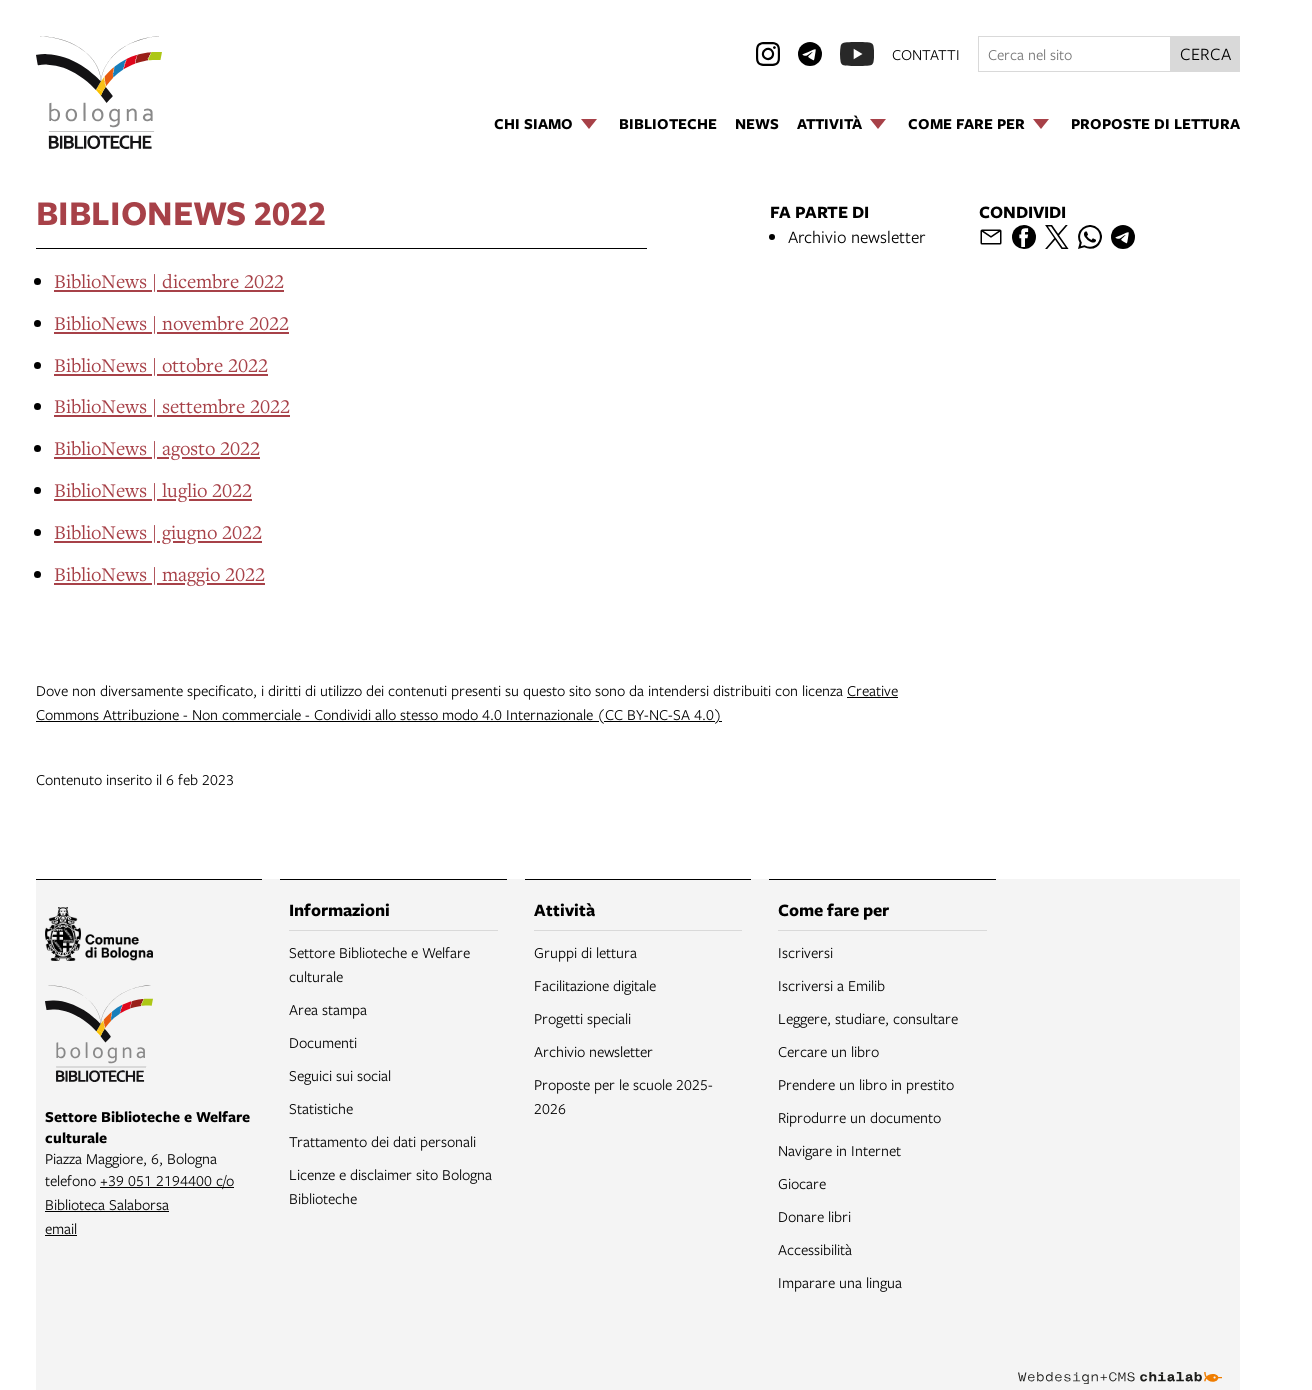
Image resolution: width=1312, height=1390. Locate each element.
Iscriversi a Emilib (831, 985)
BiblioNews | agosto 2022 (157, 447)
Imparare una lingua (840, 1282)
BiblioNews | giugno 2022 (158, 531)
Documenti (323, 1042)
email (61, 1228)
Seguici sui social (340, 1075)
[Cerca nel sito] (1074, 54)
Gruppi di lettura (585, 952)
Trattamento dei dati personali (382, 1141)
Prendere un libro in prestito (866, 1084)
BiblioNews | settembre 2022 (172, 405)
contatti (926, 54)
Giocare (802, 1183)
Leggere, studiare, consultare (868, 1018)
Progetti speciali (582, 1018)
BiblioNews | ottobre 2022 (161, 364)
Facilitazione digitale (595, 985)
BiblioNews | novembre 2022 (171, 322)
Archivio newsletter (856, 236)
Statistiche (321, 1108)
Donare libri (814, 1216)
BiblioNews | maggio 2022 (159, 573)
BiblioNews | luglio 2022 (153, 489)
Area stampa (328, 1009)
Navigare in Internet (839, 1150)
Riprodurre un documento (859, 1117)
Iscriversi (805, 952)
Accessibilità (815, 1249)
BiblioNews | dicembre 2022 (169, 280)
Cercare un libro (828, 1051)
